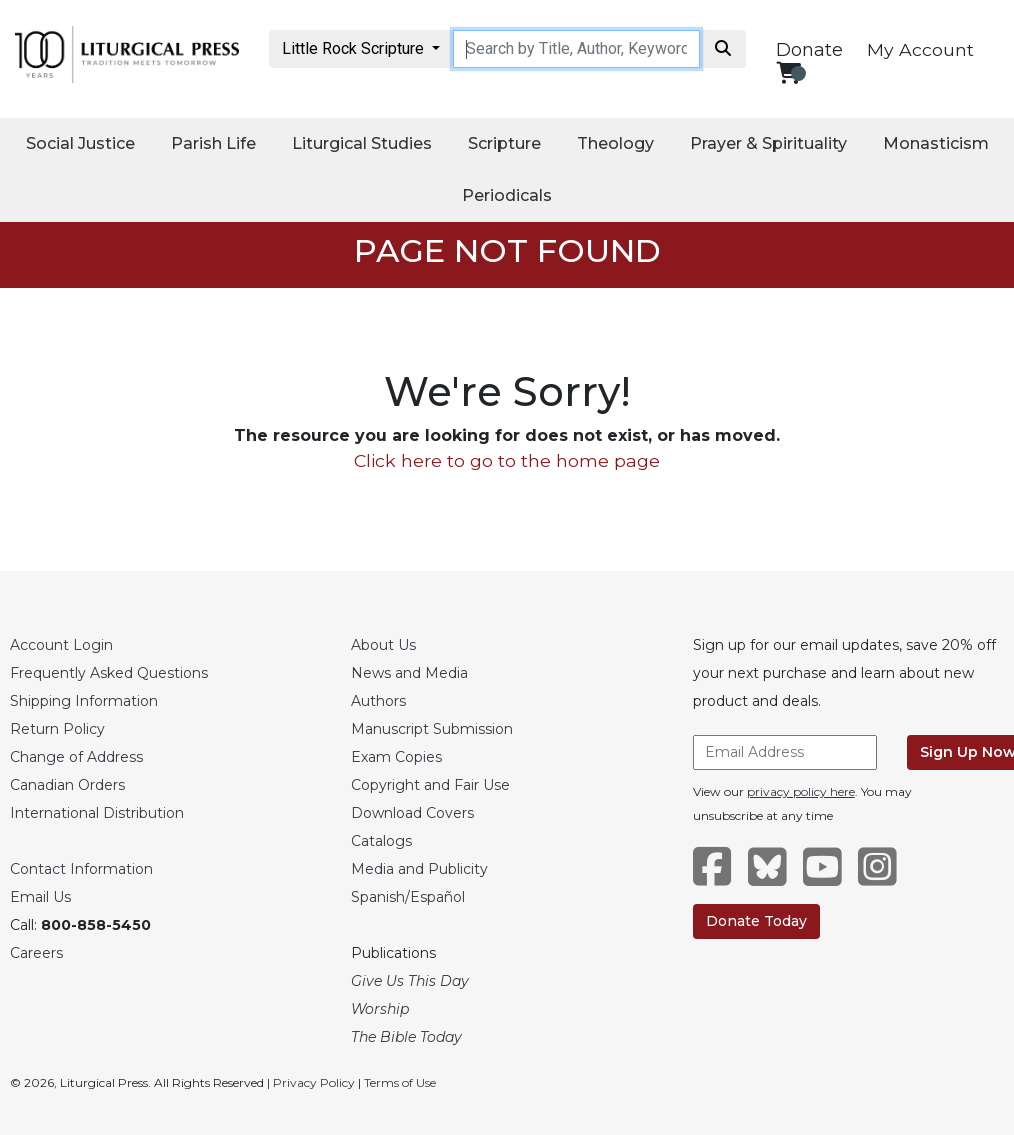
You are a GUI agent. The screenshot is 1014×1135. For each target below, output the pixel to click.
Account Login (61, 645)
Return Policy (57, 729)
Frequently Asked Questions (109, 673)
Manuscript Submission (432, 729)
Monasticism (936, 143)
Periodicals (507, 195)
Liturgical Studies (362, 143)
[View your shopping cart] (788, 72)
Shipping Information (84, 701)
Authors (378, 701)
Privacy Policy (314, 1082)
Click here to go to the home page (507, 460)
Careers (36, 953)
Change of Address (76, 757)
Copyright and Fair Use (430, 785)
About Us (383, 645)
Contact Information (81, 869)
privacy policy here (801, 791)
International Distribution (97, 813)
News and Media (409, 673)
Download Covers (412, 813)
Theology (615, 143)
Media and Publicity (419, 869)
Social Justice (80, 143)
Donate (809, 50)
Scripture (504, 143)
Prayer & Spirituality (768, 143)
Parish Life (213, 143)
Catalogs (381, 841)
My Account (920, 49)
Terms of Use (400, 1082)
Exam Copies (396, 757)
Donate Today (756, 921)
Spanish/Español (408, 897)
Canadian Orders (67, 785)
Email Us (40, 897)
